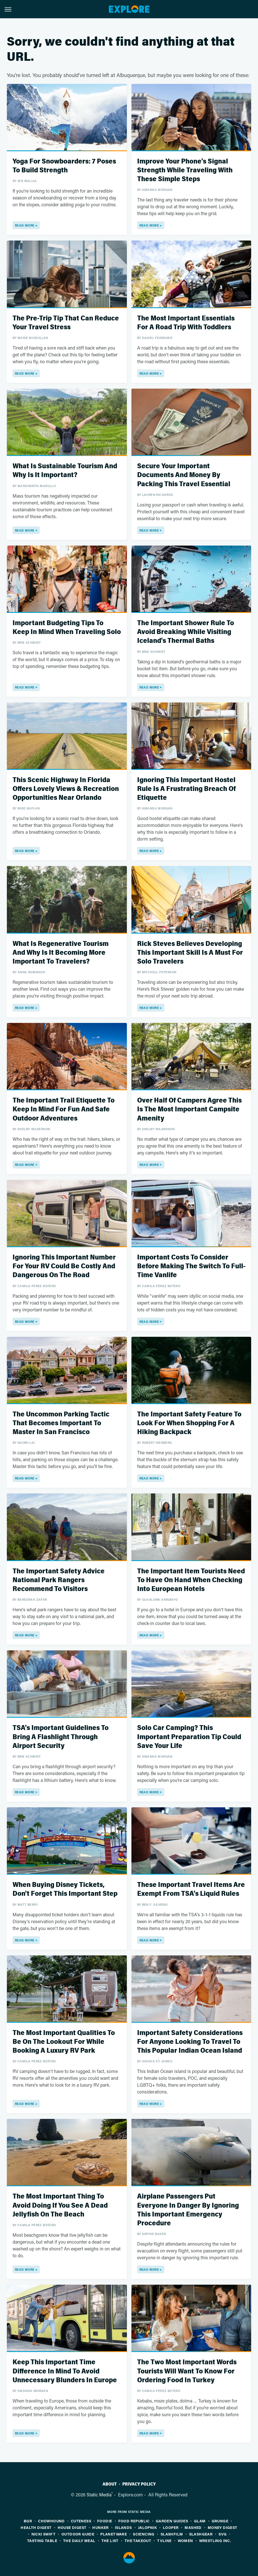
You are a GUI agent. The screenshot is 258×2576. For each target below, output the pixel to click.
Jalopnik (147, 2527)
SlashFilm (172, 2533)
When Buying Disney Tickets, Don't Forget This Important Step (65, 1889)
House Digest (72, 2527)
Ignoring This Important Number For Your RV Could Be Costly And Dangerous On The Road (64, 1266)
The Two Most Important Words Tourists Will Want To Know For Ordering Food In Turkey (187, 2371)
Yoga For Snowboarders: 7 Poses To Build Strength (64, 165)
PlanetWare (113, 2533)
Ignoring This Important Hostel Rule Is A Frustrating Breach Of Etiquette (186, 789)
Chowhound (51, 2520)
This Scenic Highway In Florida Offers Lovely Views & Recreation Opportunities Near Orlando (66, 789)
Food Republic (134, 2520)
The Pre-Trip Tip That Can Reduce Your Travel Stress (66, 322)
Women (185, 2540)
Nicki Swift (43, 2533)
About (110, 2484)
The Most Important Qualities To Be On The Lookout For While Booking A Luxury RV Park (64, 2042)
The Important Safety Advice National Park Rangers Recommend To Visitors (59, 1580)
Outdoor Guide (77, 2533)
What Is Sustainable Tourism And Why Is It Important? (65, 470)
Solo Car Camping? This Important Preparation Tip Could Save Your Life (189, 1737)
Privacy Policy (139, 2484)
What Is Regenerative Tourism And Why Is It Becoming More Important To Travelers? (61, 953)
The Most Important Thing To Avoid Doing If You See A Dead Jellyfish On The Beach (60, 2205)
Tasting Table (42, 2540)
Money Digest (222, 2527)
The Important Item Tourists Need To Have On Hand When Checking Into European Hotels (191, 1580)
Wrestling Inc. (215, 2540)
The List (110, 2540)
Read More (25, 225)
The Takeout (138, 2540)
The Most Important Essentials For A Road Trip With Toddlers (186, 322)
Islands (123, 2527)
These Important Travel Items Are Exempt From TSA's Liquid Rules (191, 1889)
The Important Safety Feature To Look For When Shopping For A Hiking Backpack (189, 1423)
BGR (28, 2520)
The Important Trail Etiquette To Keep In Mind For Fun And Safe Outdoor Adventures (64, 1109)
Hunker (100, 2527)
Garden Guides (172, 2520)
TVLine (164, 2540)
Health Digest (36, 2527)
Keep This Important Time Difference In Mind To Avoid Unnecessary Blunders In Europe (65, 2371)
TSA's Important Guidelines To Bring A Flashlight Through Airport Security (61, 1737)
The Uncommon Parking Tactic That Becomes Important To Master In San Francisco (61, 1423)
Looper (171, 2527)
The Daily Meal (79, 2540)
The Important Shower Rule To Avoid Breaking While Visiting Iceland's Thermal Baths (185, 632)
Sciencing (144, 2533)
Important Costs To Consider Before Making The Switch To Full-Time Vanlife (191, 1266)
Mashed (193, 2527)
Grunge (220, 2520)
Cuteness (81, 2520)
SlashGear (201, 2533)
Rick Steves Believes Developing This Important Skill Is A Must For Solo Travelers (190, 953)
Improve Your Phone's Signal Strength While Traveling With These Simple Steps (185, 170)
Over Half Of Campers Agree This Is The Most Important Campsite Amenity (189, 1109)
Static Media (99, 2495)
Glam (200, 2520)
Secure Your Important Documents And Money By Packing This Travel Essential (183, 475)
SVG (223, 2533)
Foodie (104, 2520)
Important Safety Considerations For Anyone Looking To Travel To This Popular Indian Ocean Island (190, 2042)
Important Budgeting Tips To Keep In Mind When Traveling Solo (67, 627)
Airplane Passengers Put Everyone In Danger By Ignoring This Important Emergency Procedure (188, 2209)
